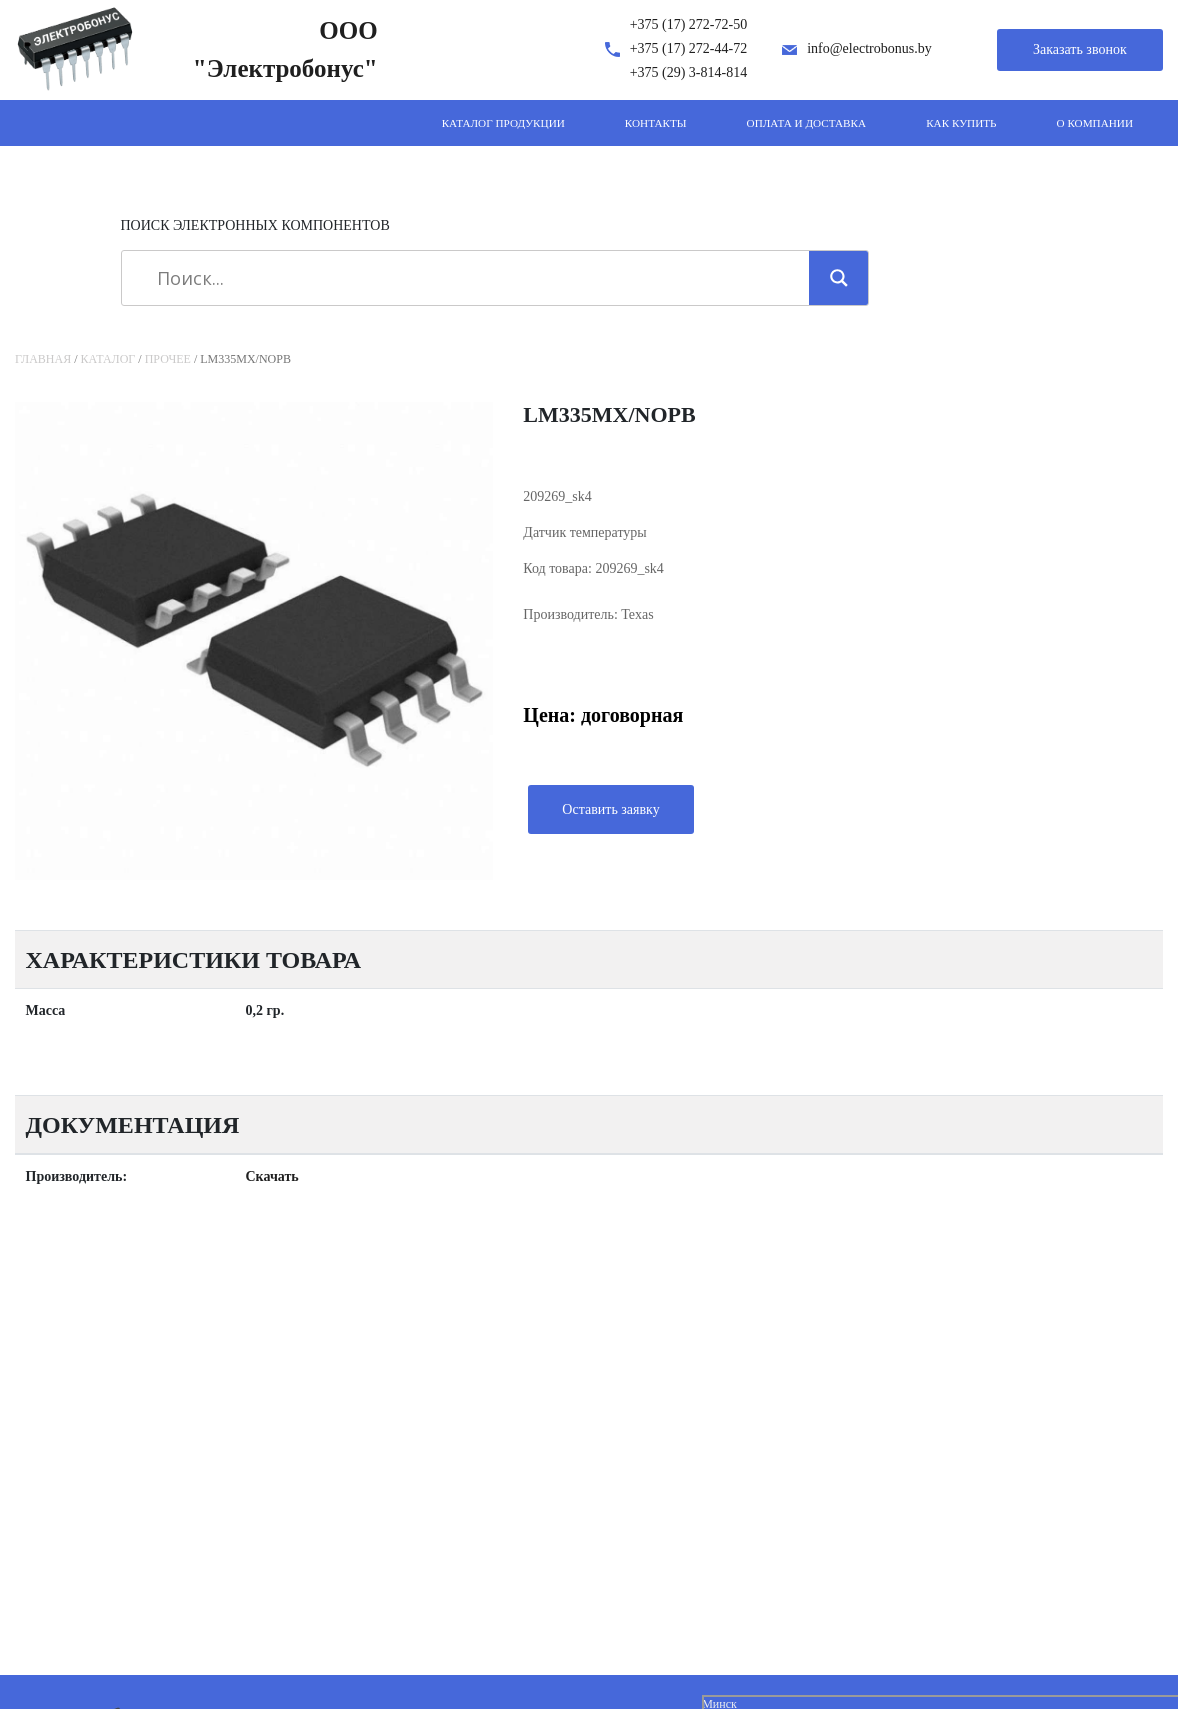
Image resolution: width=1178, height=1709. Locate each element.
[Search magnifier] (839, 278)
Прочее (168, 359)
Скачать (272, 1176)
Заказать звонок (1080, 49)
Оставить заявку (610, 809)
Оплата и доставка (807, 123)
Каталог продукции (503, 123)
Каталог (108, 359)
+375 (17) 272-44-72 (689, 48)
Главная (43, 359)
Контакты (656, 123)
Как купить (961, 123)
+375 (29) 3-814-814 (689, 72)
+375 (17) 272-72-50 (689, 24)
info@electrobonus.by (869, 48)
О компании (1095, 123)
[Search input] (472, 278)
